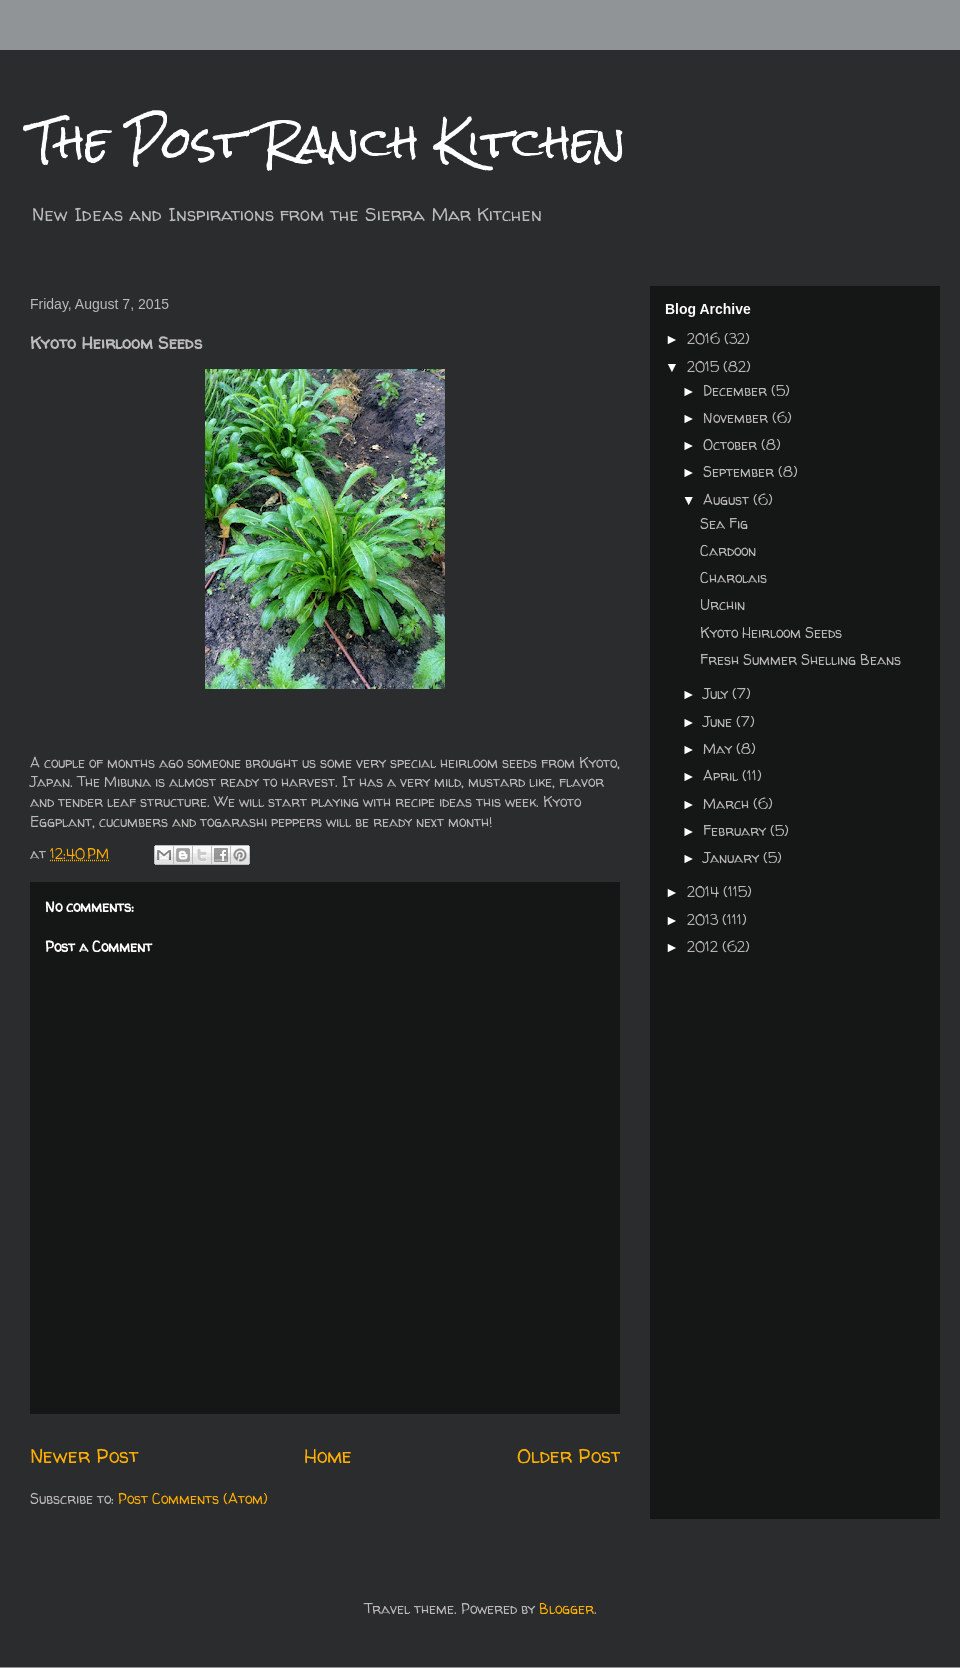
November (737, 417)
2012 (704, 946)
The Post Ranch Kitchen (328, 141)
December (737, 390)
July (717, 693)
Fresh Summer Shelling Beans (800, 659)
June (719, 721)
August (728, 499)
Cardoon (728, 550)
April (722, 775)
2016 (705, 338)
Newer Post (84, 1455)
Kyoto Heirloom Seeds (771, 632)
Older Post (568, 1455)
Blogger (566, 1608)
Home (328, 1455)
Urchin (722, 604)
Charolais (733, 577)
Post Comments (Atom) (193, 1498)
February (736, 830)
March (728, 803)
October (732, 444)
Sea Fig (724, 523)
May (719, 748)
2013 (704, 919)
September (740, 471)
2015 (705, 366)
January (733, 857)
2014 (705, 891)
